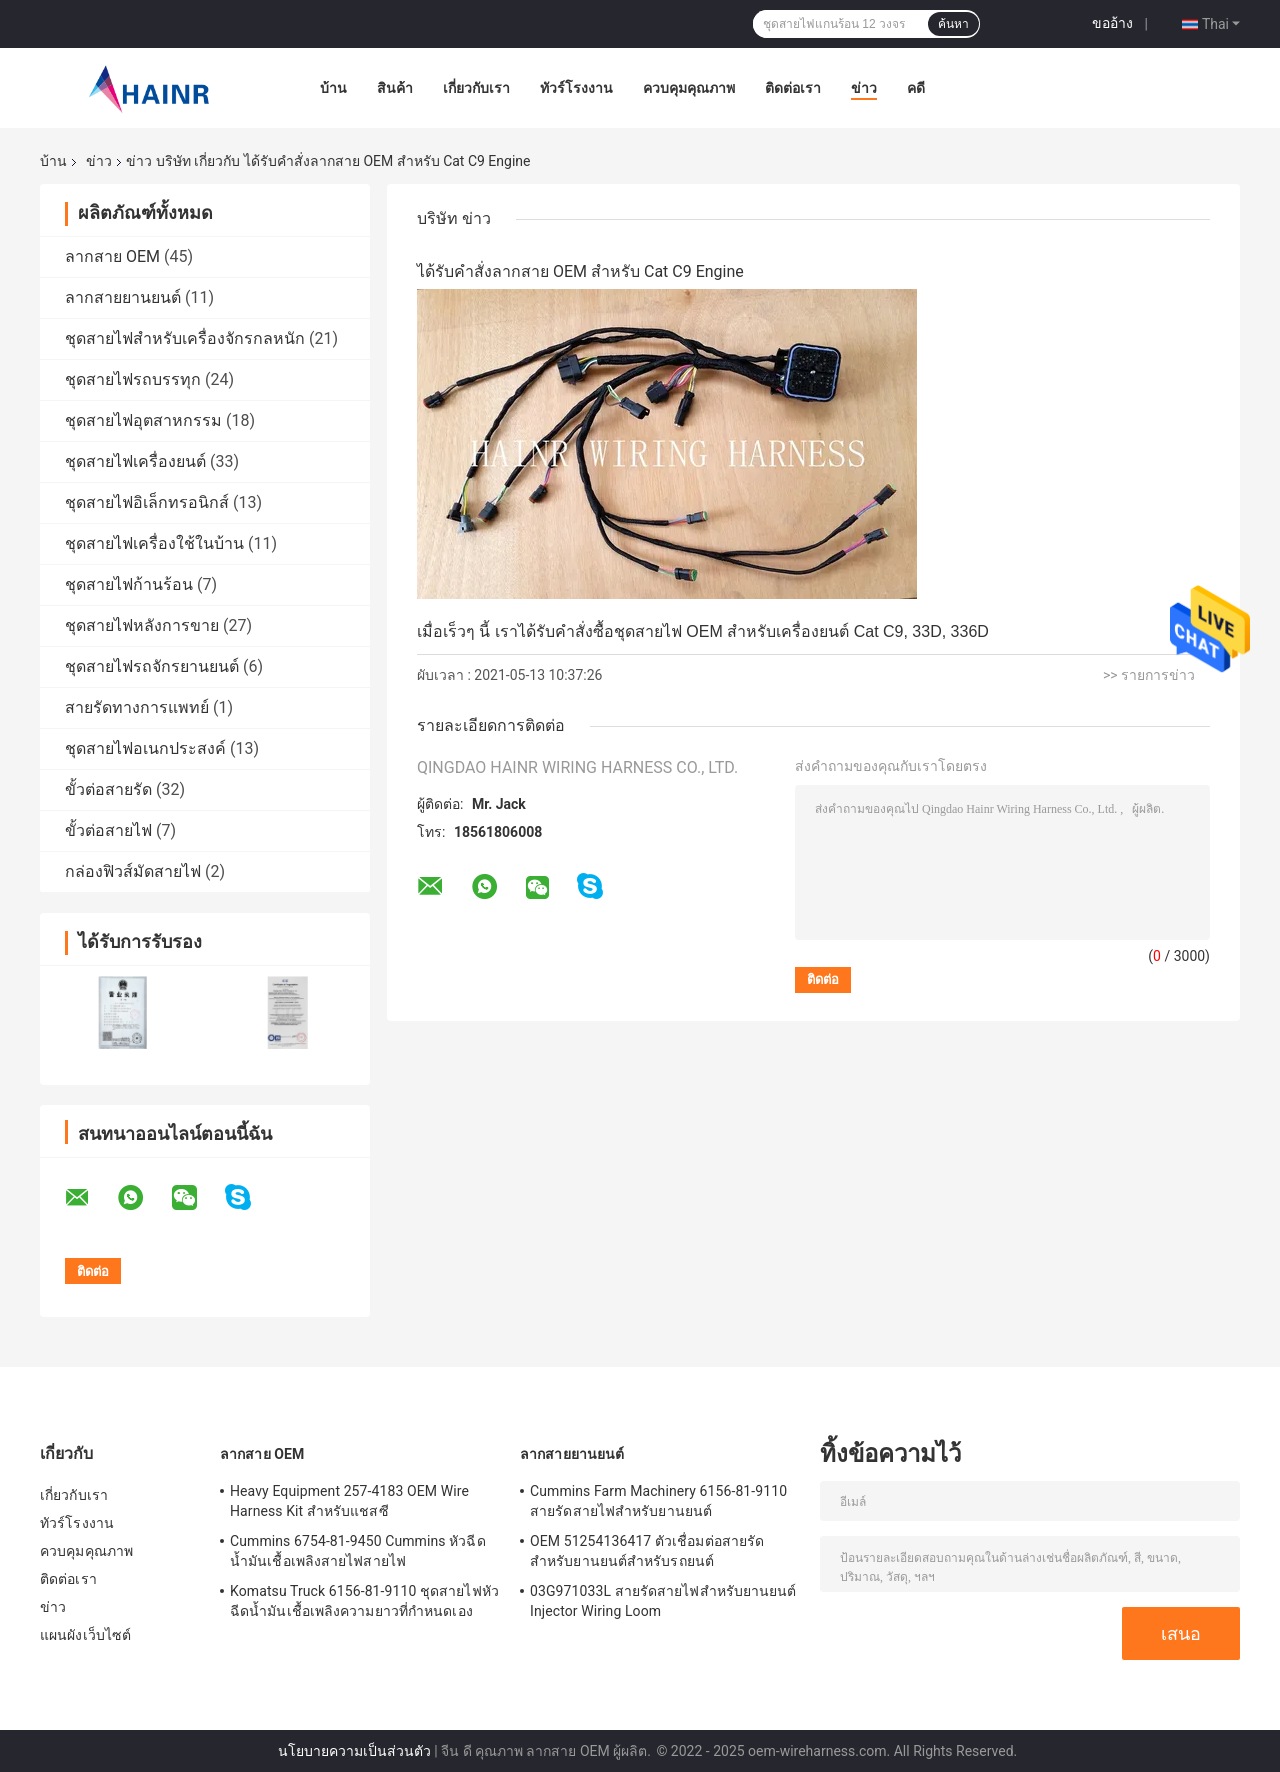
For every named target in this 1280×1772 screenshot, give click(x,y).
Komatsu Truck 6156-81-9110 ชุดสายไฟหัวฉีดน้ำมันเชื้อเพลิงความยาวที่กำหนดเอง (364, 1601)
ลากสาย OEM (112, 256)
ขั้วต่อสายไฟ (108, 830)
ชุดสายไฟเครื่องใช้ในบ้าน (154, 543)
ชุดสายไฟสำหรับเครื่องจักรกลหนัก (185, 338)
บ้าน (333, 88)
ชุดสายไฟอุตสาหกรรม (143, 420)
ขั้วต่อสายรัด (108, 789)
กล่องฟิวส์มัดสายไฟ (133, 871)
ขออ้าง (1112, 23)
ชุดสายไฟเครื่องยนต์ (135, 461)
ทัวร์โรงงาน (576, 88)
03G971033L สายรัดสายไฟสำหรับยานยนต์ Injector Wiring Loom (663, 1601)
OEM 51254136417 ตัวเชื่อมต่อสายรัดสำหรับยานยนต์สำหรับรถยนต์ (647, 1551)
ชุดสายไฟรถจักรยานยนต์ (152, 666)
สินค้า (395, 88)
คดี (916, 88)
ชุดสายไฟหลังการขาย (142, 625)
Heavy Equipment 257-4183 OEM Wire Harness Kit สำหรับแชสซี (349, 1501)
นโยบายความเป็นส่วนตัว (354, 1751)
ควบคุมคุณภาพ (689, 88)
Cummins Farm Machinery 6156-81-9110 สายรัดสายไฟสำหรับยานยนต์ (658, 1501)
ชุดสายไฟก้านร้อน (129, 584)
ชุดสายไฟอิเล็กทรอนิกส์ (147, 502)
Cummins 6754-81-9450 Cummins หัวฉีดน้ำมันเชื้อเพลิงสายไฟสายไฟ (358, 1551)
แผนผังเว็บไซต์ (85, 1635)
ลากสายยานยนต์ (123, 297)
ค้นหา (953, 24)
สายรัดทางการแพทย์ (137, 707)
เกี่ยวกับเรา (476, 88)
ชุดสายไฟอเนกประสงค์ (145, 748)
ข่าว (864, 88)
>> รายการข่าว (1149, 675)
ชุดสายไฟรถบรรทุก (133, 379)
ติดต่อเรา (793, 88)
